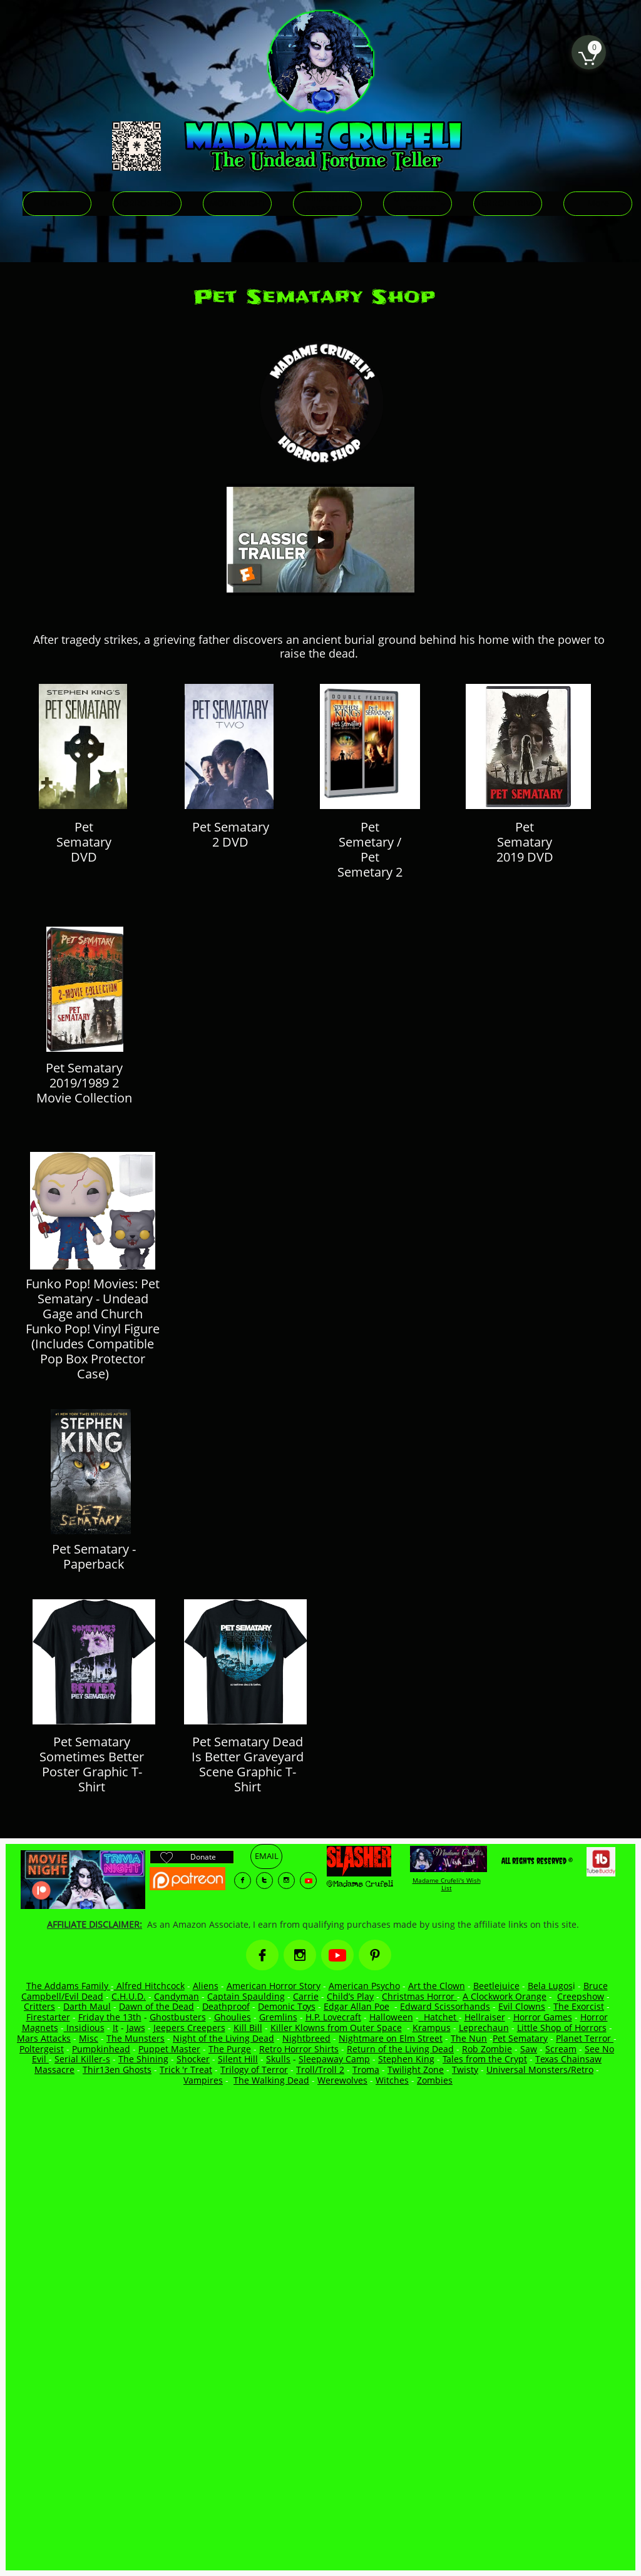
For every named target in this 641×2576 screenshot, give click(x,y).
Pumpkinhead (101, 2049)
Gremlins (278, 2017)
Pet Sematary (520, 2038)
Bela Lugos (550, 1986)
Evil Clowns (521, 2006)
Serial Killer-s (82, 2059)
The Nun (469, 2038)
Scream (561, 2049)
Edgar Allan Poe (356, 2006)
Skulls (278, 2059)
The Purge (229, 2049)
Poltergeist (41, 2049)
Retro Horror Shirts (299, 2049)
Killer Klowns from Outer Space (336, 2028)
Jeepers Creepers (189, 2028)
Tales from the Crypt (485, 2059)
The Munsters (135, 2038)
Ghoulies (232, 2017)
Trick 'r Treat (186, 2069)
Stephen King (406, 2059)
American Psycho (364, 1986)
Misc (88, 2038)
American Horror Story (273, 1986)
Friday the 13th (109, 2017)
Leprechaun (484, 2028)
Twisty (465, 2069)
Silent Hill (238, 2059)
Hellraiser (484, 2017)
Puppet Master (169, 2049)
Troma (365, 2069)
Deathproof (226, 2006)
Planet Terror (584, 2038)
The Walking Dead (271, 2080)
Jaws (135, 2028)
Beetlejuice (496, 1986)
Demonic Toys (286, 2006)
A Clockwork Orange (504, 1996)
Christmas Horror (419, 1996)
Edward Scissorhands (445, 2006)
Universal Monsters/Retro (539, 2069)
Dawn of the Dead (156, 2006)
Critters (39, 2006)
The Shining (143, 2059)
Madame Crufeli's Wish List (447, 1884)
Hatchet (441, 2017)
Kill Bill (247, 2028)
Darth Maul (87, 2006)
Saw (528, 2049)
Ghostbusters (178, 2017)
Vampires (203, 2080)
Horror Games (542, 2017)
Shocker (193, 2059)
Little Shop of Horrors (562, 2028)
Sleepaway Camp (334, 2059)
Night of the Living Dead (223, 2038)
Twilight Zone (415, 2069)
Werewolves (342, 2080)
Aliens (205, 1986)
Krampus (432, 2028)
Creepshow (580, 1996)
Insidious (84, 2028)
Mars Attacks (44, 2038)
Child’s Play (350, 1996)
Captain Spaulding (246, 1996)
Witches (392, 2080)
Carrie (306, 1996)
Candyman (176, 1996)
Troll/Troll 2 (320, 2069)
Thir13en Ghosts (117, 2069)
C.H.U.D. (128, 1996)
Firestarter (48, 2017)
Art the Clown (436, 1986)
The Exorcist (578, 2006)
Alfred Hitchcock (149, 1986)
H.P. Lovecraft (333, 2017)
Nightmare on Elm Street (391, 2038)
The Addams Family (68, 1986)
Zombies (435, 2080)
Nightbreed (306, 2038)
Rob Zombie (487, 2049)
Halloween (391, 2017)
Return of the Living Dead (400, 2049)
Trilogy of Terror (254, 2069)
